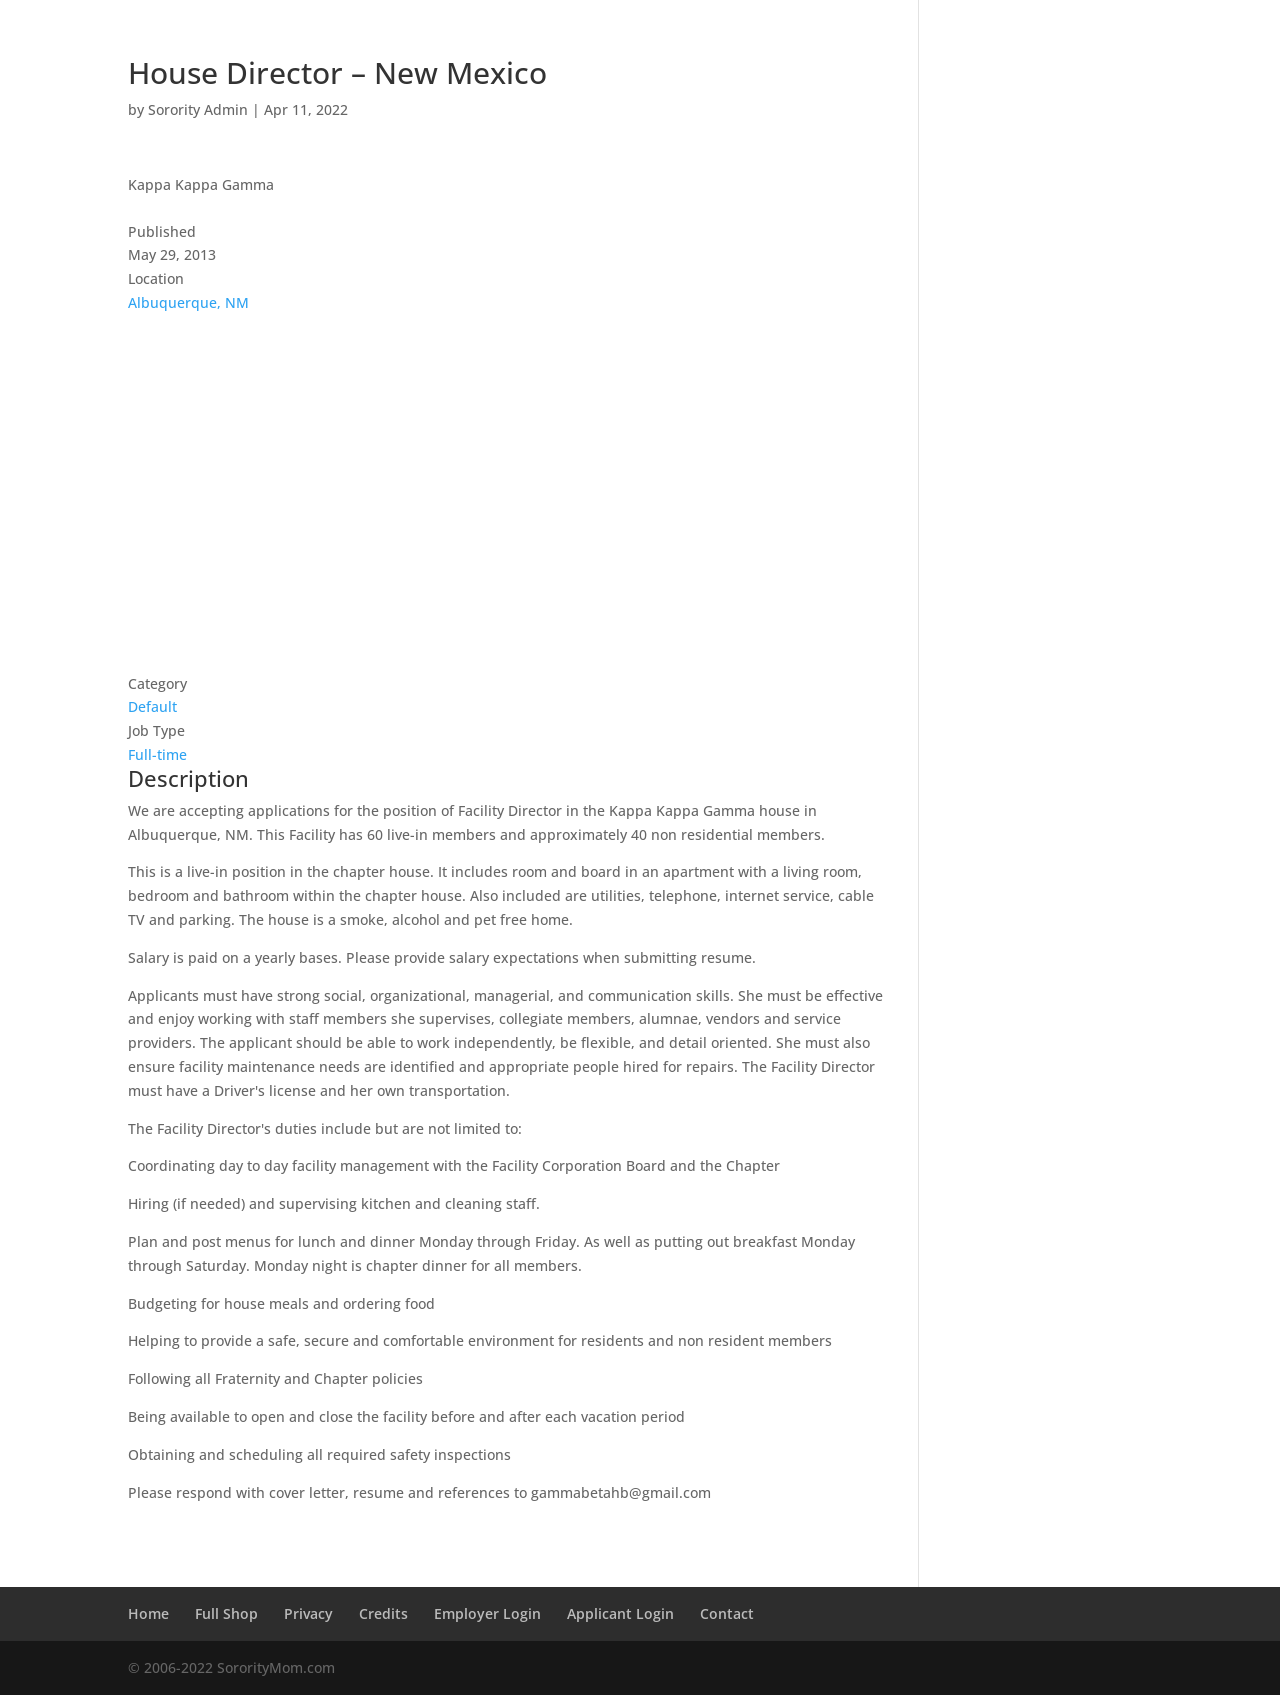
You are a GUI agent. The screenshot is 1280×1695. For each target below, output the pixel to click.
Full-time (157, 754)
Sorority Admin (198, 109)
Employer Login (487, 1613)
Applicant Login (620, 1613)
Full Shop (226, 1613)
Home (148, 1613)
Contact (727, 1613)
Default (152, 706)
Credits (383, 1613)
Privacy (308, 1613)
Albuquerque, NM (188, 302)
